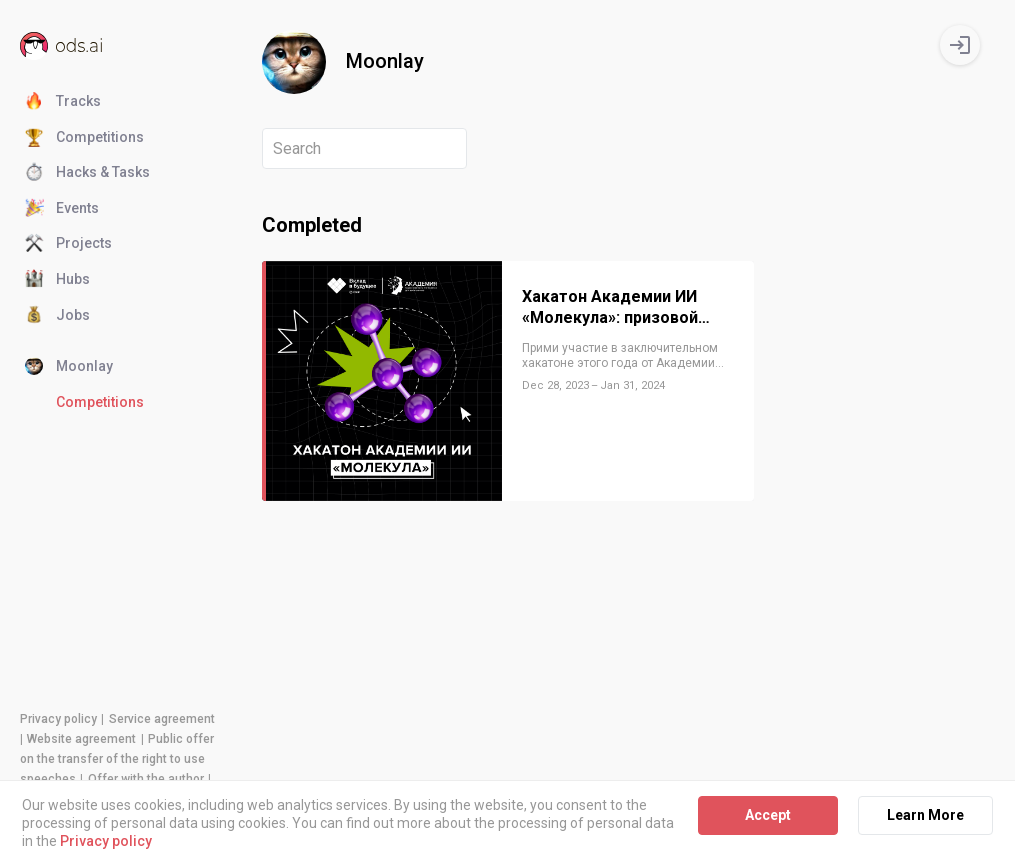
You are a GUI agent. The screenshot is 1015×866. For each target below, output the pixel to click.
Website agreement (81, 739)
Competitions (84, 138)
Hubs (57, 280)
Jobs (57, 316)
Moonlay (69, 367)
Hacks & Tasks (87, 173)
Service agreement (162, 719)
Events (62, 209)
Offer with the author (146, 779)
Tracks (63, 102)
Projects (68, 244)
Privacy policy (58, 719)
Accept (768, 815)
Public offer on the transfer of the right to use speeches (117, 759)
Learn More (925, 815)
